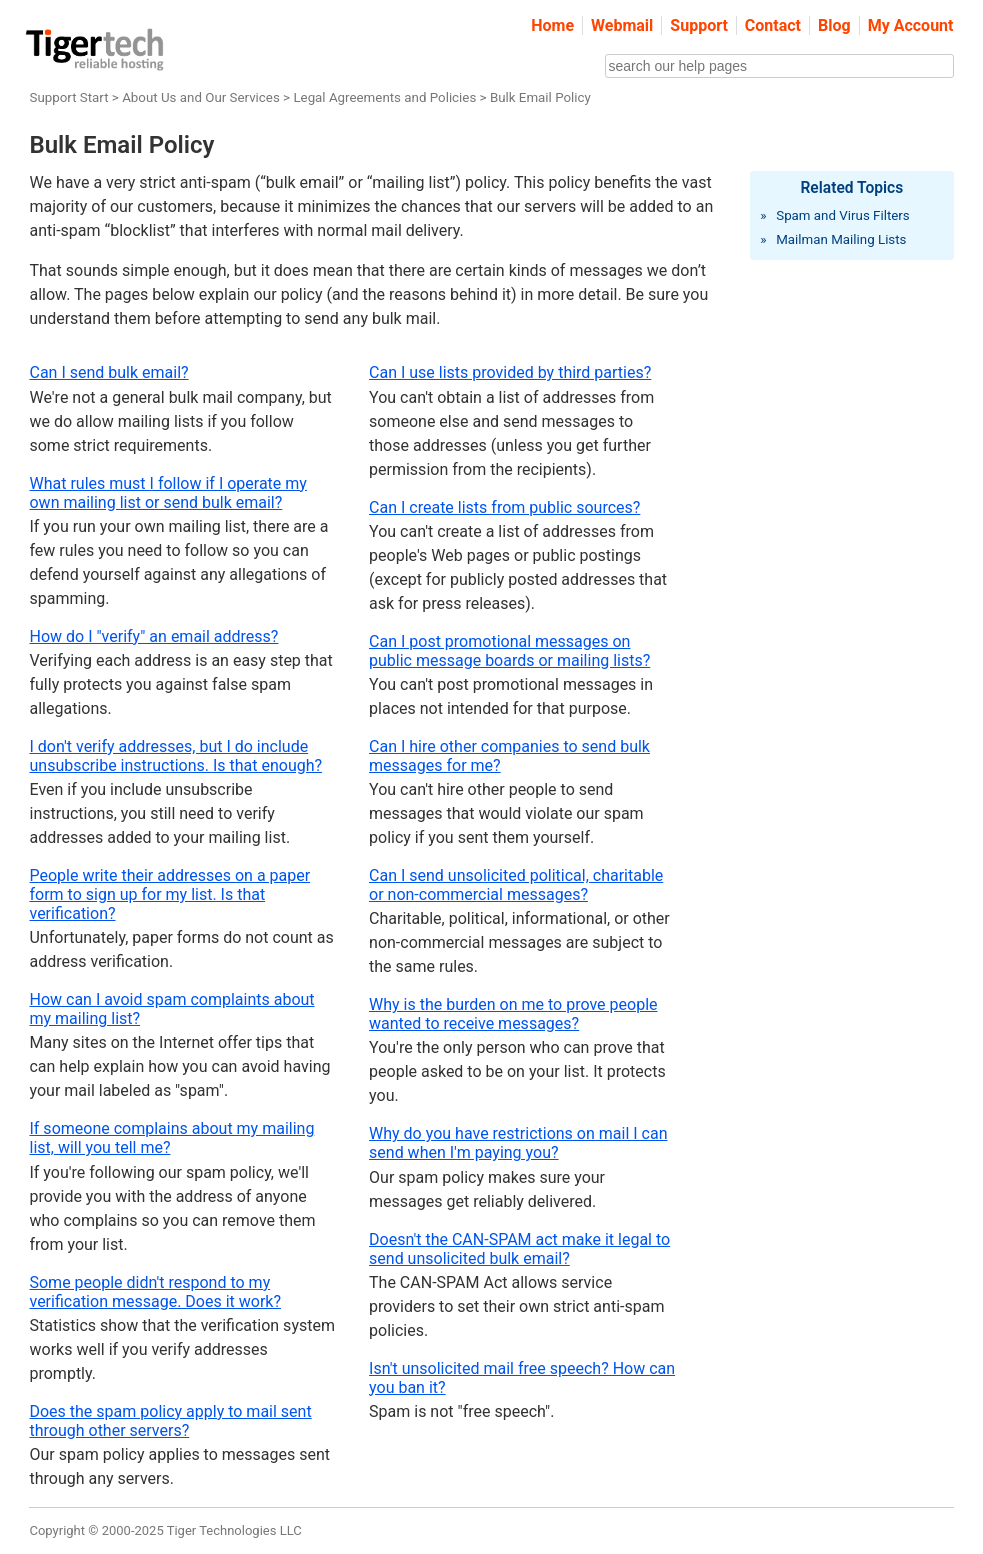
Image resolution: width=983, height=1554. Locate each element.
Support (699, 25)
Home (552, 25)
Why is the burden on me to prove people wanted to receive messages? (513, 1014)
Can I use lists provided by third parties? (510, 372)
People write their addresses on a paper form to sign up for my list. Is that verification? (169, 894)
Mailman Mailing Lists (841, 239)
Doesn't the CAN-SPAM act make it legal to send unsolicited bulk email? (519, 1249)
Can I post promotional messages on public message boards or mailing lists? (509, 651)
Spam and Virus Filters (843, 215)
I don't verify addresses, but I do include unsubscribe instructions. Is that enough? (175, 756)
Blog (834, 25)
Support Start (68, 97)
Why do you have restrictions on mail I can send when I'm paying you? (518, 1143)
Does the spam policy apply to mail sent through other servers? (170, 1421)
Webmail (622, 25)
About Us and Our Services (201, 97)
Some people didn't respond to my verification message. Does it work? (155, 1292)
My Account (911, 25)
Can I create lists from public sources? (504, 507)
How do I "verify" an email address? (153, 636)
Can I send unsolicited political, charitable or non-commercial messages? (516, 885)
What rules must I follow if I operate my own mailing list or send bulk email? (167, 493)
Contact (773, 25)
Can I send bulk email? (108, 372)
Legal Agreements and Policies (384, 97)
